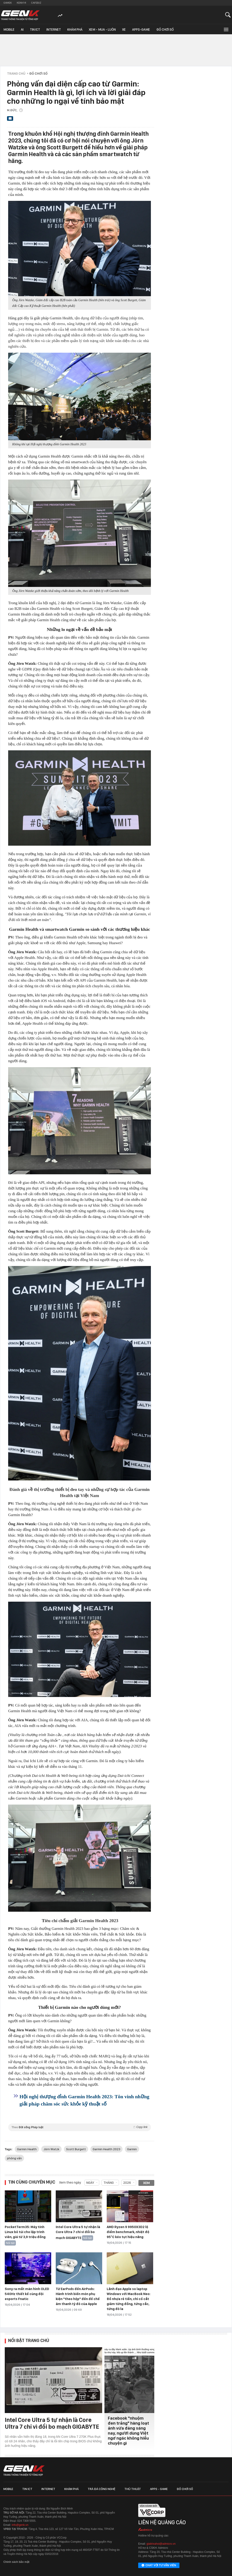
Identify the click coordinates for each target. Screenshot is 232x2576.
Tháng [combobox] (109, 2183)
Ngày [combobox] (90, 2183)
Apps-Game (141, 29)
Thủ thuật (132, 2489)
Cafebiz (36, 2)
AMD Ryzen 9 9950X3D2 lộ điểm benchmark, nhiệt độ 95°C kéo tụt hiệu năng (128, 2232)
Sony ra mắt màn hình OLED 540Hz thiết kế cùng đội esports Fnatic (27, 2294)
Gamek (7, 2)
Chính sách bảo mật (16, 2562)
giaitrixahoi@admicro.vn (161, 2543)
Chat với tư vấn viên (159, 2565)
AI (22, 29)
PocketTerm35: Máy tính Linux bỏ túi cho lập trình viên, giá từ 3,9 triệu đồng (25, 2232)
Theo (79, 2127)
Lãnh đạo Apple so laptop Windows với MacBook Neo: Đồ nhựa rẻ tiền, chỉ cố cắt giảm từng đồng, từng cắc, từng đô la (128, 2299)
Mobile (8, 29)
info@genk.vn (20, 2525)
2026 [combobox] (127, 2183)
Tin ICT (35, 29)
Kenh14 (21, 2)
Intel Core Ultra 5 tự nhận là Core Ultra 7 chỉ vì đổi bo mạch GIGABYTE (78, 2232)
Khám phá (74, 29)
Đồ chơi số (165, 29)
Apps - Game (159, 2489)
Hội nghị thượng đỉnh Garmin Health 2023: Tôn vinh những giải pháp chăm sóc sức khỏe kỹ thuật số (84, 2100)
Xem (146, 2183)
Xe (124, 29)
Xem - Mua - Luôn (102, 29)
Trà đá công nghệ (101, 2489)
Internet (53, 29)
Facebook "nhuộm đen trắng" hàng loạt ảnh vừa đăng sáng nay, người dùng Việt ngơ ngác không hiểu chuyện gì (128, 2431)
